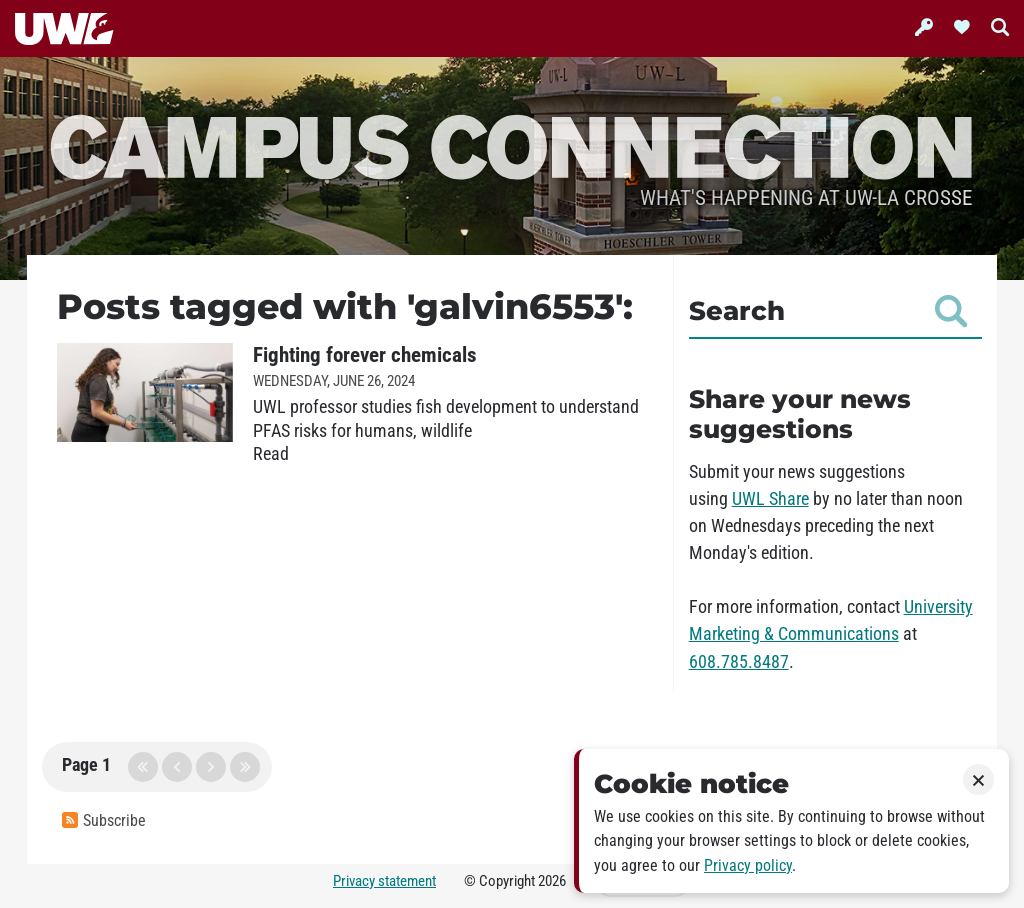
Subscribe (104, 820)
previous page (177, 767)
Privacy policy (748, 865)
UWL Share (770, 499)
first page (143, 767)
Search (828, 311)
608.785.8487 (739, 662)
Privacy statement (384, 881)
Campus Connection (512, 144)
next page (211, 767)
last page (245, 767)
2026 (552, 881)
